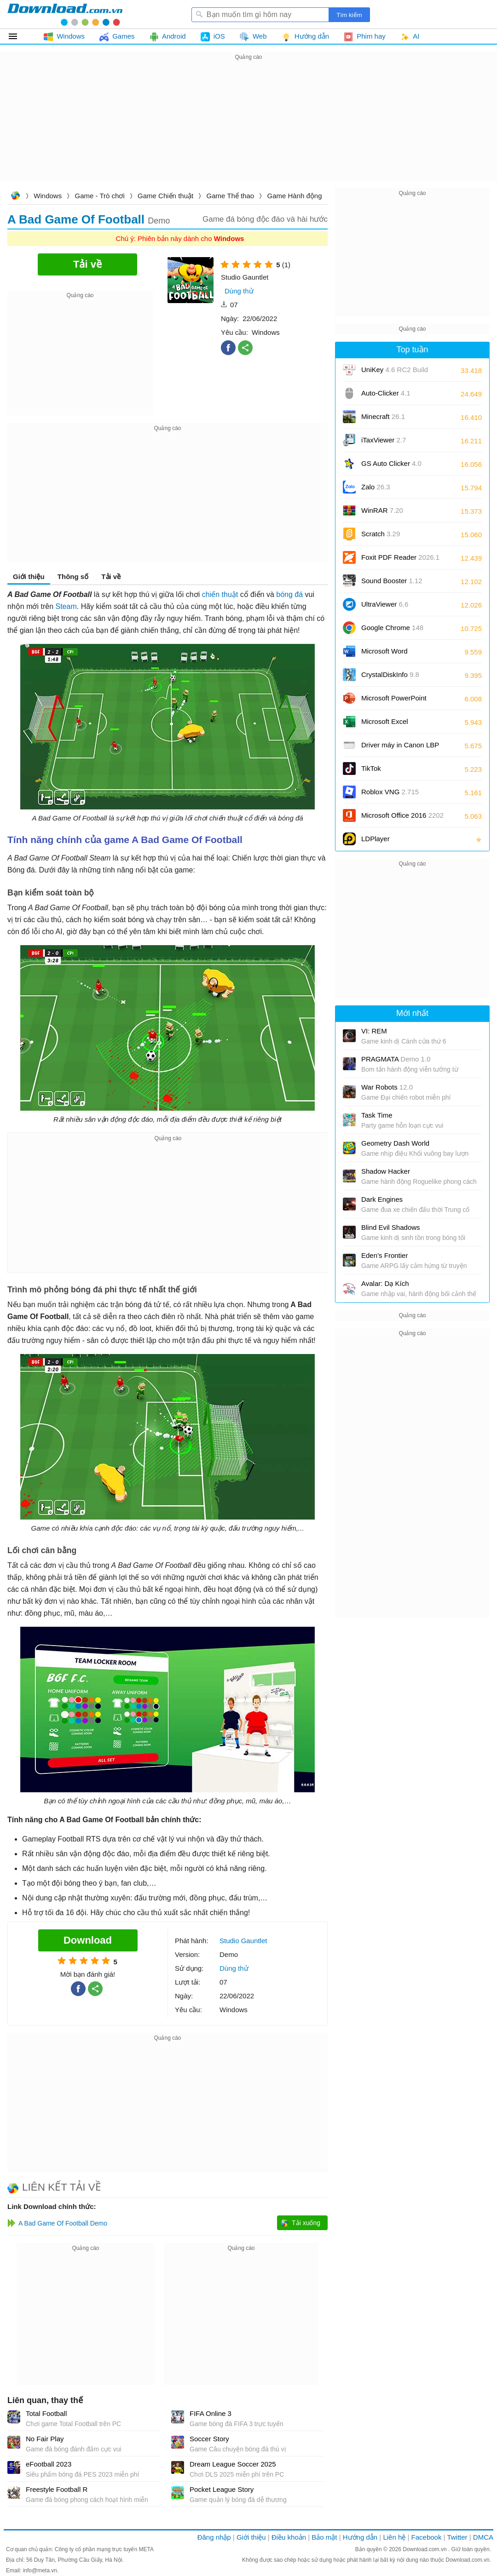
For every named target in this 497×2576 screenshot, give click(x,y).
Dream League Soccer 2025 (233, 2464)
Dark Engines (382, 1199)
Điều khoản (289, 2537)
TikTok (371, 768)
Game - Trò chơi (100, 196)
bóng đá (289, 594)
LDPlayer (375, 839)
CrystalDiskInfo (390, 674)
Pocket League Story (222, 2489)
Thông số (73, 576)
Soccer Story (209, 2439)
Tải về (111, 576)
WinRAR (382, 510)
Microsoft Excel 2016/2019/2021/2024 (394, 724)
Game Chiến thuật (165, 196)
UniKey (394, 373)
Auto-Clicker (385, 393)
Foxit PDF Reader (400, 557)
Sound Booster (391, 581)
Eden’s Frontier (384, 1255)
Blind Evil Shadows (390, 1227)
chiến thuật (220, 594)
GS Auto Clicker (391, 463)
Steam (65, 606)
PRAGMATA (395, 1059)
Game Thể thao (230, 196)
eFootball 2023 (48, 2464)
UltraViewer (384, 604)
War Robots (387, 1087)
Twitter (457, 2537)
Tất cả (18, 36)
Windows (48, 196)
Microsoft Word (394, 654)
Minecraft (383, 416)
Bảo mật (324, 2537)
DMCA (483, 2537)
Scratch (380, 534)
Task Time (377, 1115)
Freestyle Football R (56, 2489)
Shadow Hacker (385, 1171)
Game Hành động (294, 196)
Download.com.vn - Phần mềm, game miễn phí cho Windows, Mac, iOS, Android (64, 14)
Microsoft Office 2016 (402, 818)
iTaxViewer (383, 440)
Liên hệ (394, 2537)
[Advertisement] (248, 127)
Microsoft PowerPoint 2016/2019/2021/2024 (394, 701)
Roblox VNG (390, 792)
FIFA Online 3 (210, 2413)
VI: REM (374, 1031)
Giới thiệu (29, 576)
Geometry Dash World (395, 1143)
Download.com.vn (15, 196)
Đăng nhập (214, 2537)
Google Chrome (392, 627)
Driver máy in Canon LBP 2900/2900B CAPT (400, 748)
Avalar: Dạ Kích (385, 1283)
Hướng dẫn (360, 2537)
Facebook (426, 2537)
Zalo (375, 487)
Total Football (46, 2413)
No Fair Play (45, 2439)
